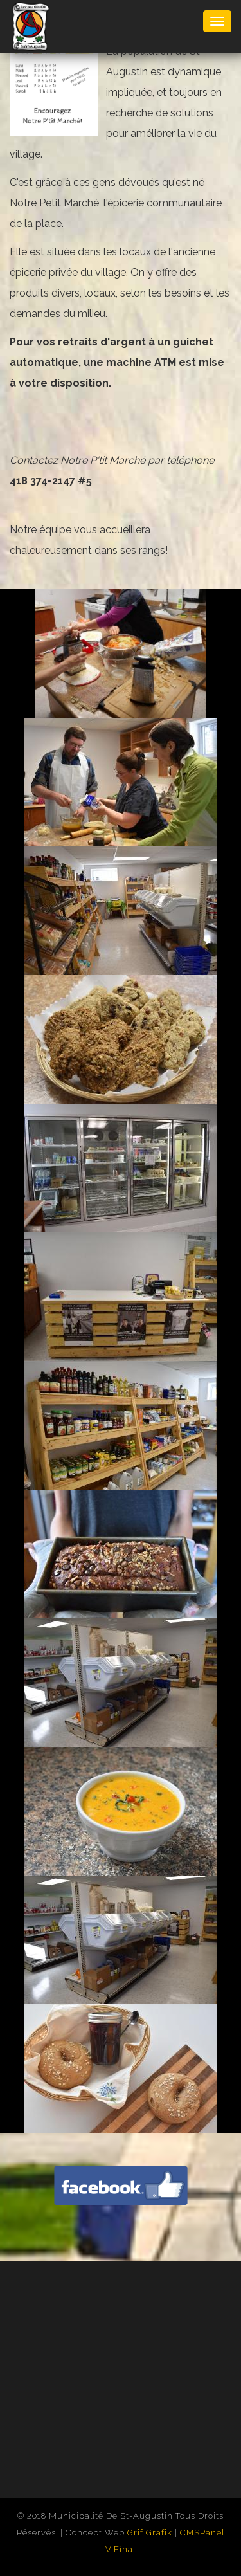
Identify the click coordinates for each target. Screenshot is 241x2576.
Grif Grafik (149, 2532)
